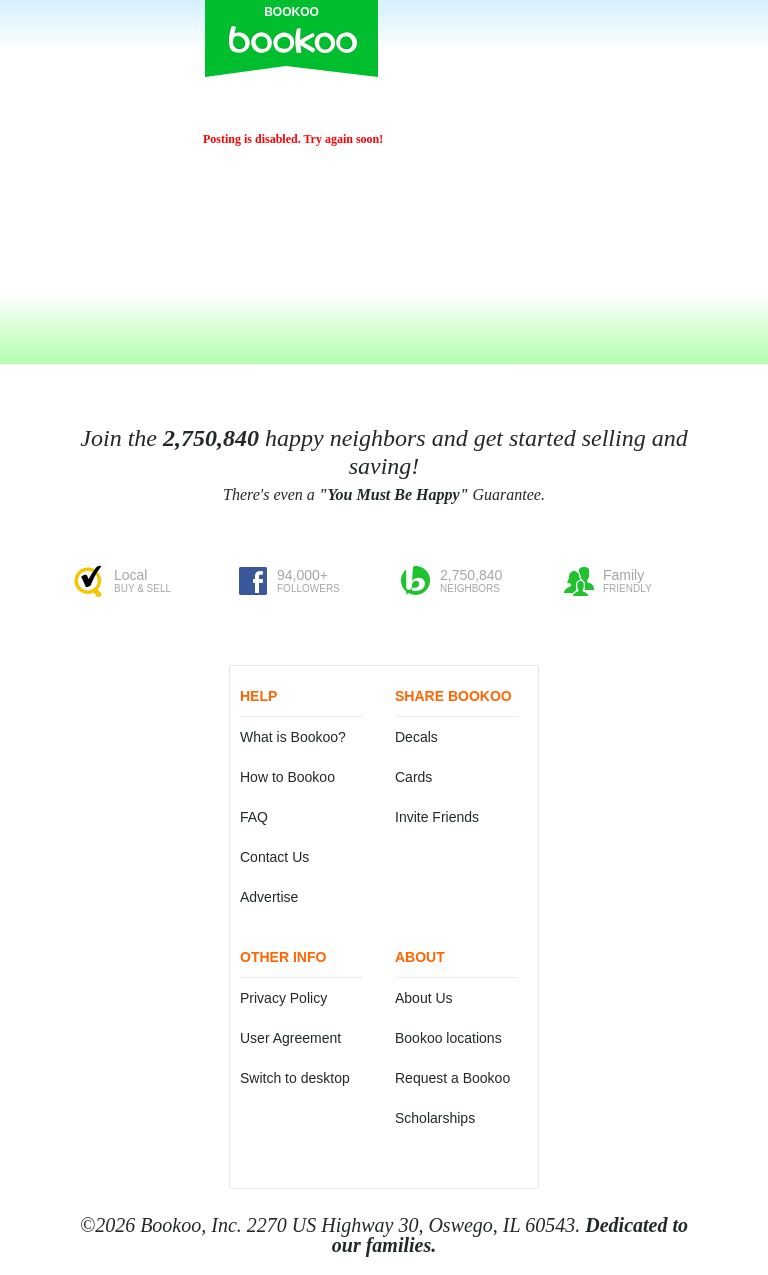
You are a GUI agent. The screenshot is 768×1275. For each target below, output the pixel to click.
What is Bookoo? (293, 737)
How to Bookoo (287, 777)
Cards (413, 777)
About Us (424, 998)
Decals (416, 737)
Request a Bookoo (452, 1078)
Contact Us (274, 857)
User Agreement (290, 1038)
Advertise (269, 897)
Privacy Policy (283, 998)
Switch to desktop (295, 1078)
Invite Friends (437, 817)
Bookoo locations (448, 1038)
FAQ (254, 817)
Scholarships (435, 1118)
